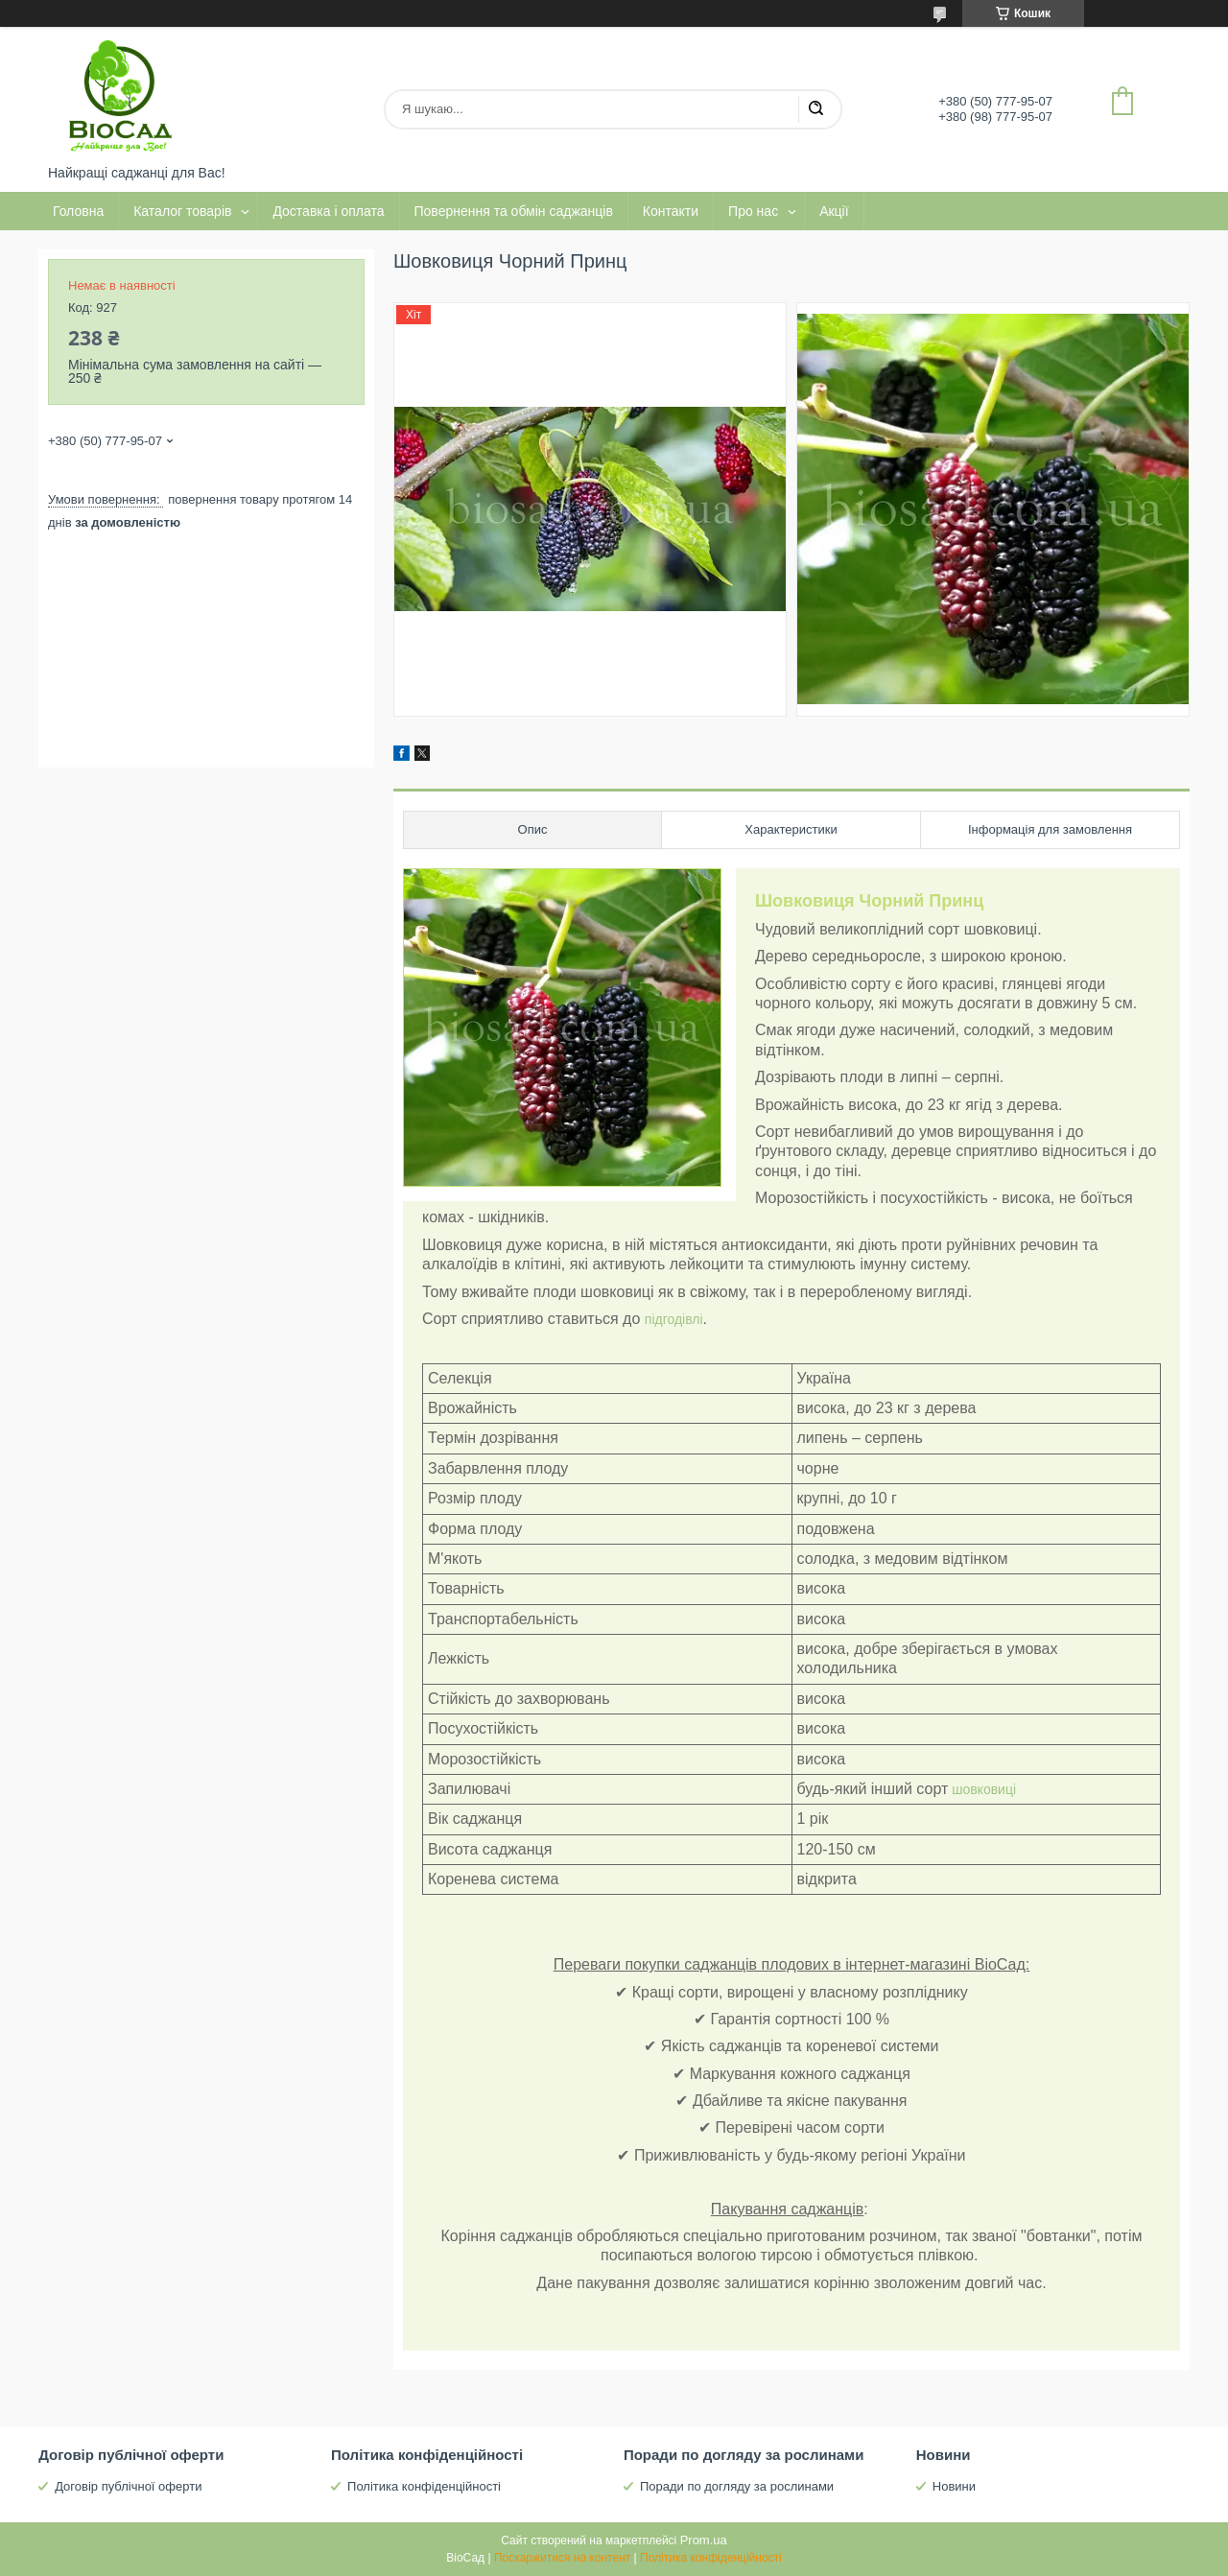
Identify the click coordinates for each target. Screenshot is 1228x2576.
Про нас (753, 211)
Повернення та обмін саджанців (513, 211)
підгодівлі (674, 1319)
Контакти (670, 211)
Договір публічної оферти (128, 2486)
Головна (78, 211)
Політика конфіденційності (424, 2486)
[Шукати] (815, 109)
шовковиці (982, 1789)
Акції (833, 211)
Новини (954, 2486)
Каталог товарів (182, 211)
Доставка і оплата (328, 211)
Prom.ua (703, 2540)
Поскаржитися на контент (562, 2557)
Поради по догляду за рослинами (737, 2486)
